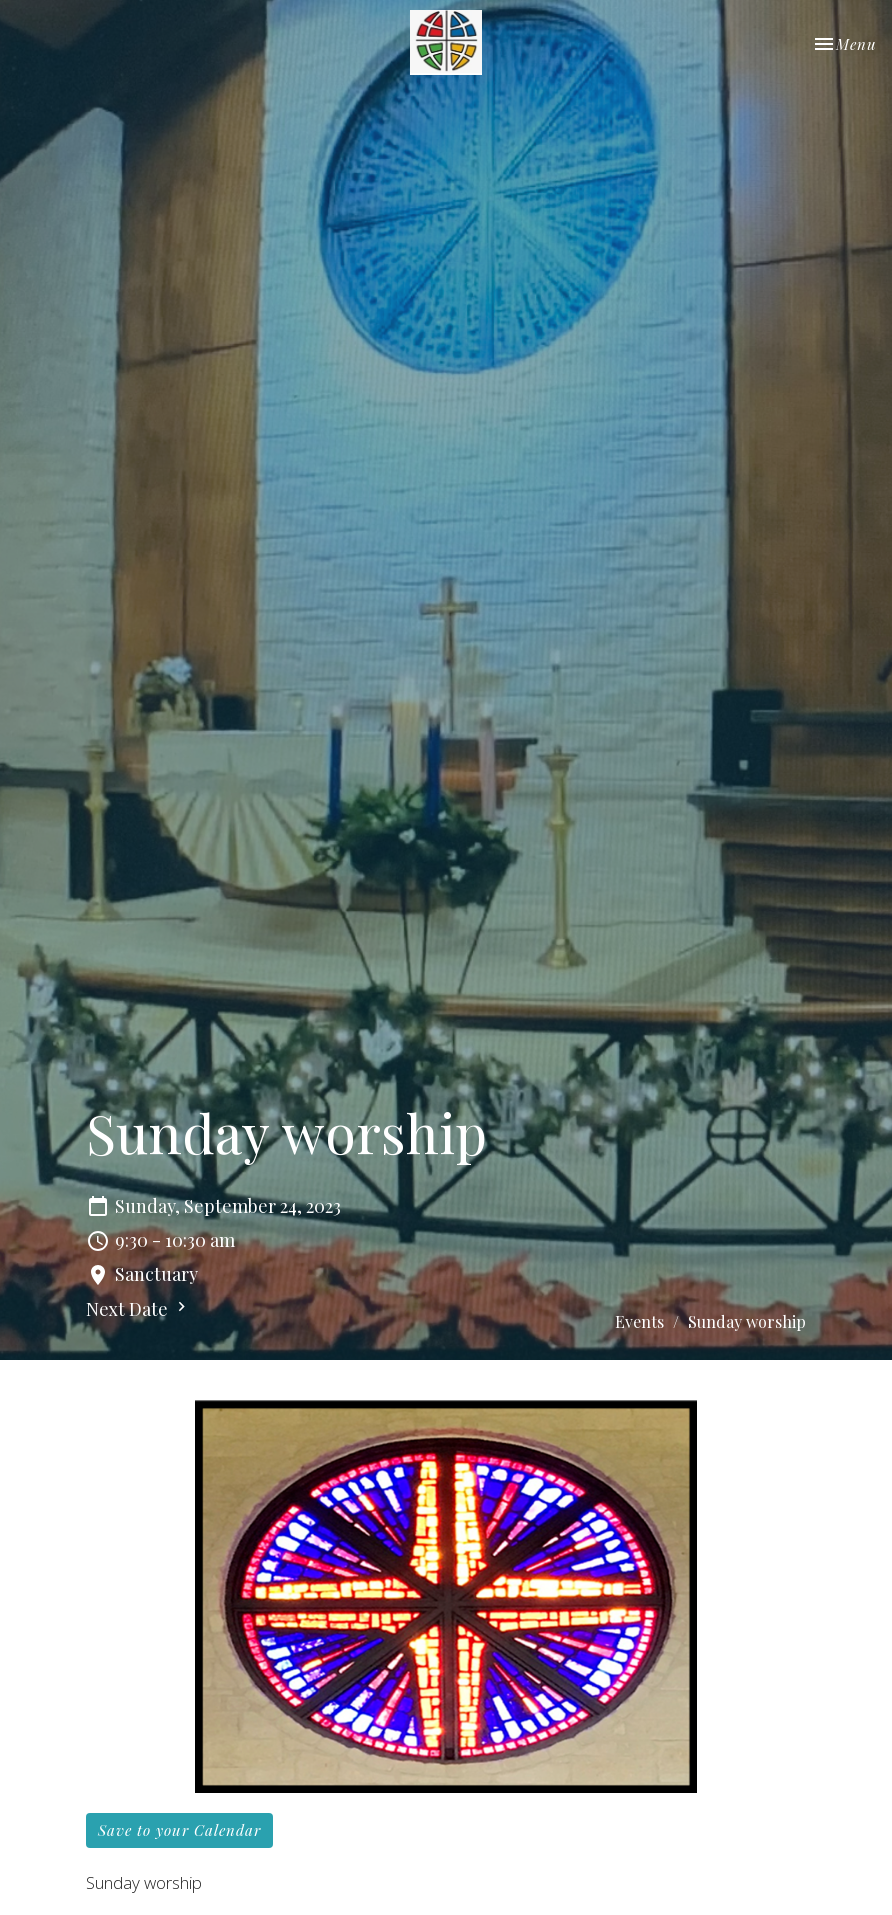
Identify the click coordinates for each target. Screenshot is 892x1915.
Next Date (138, 1309)
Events (639, 1321)
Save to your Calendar (179, 1830)
